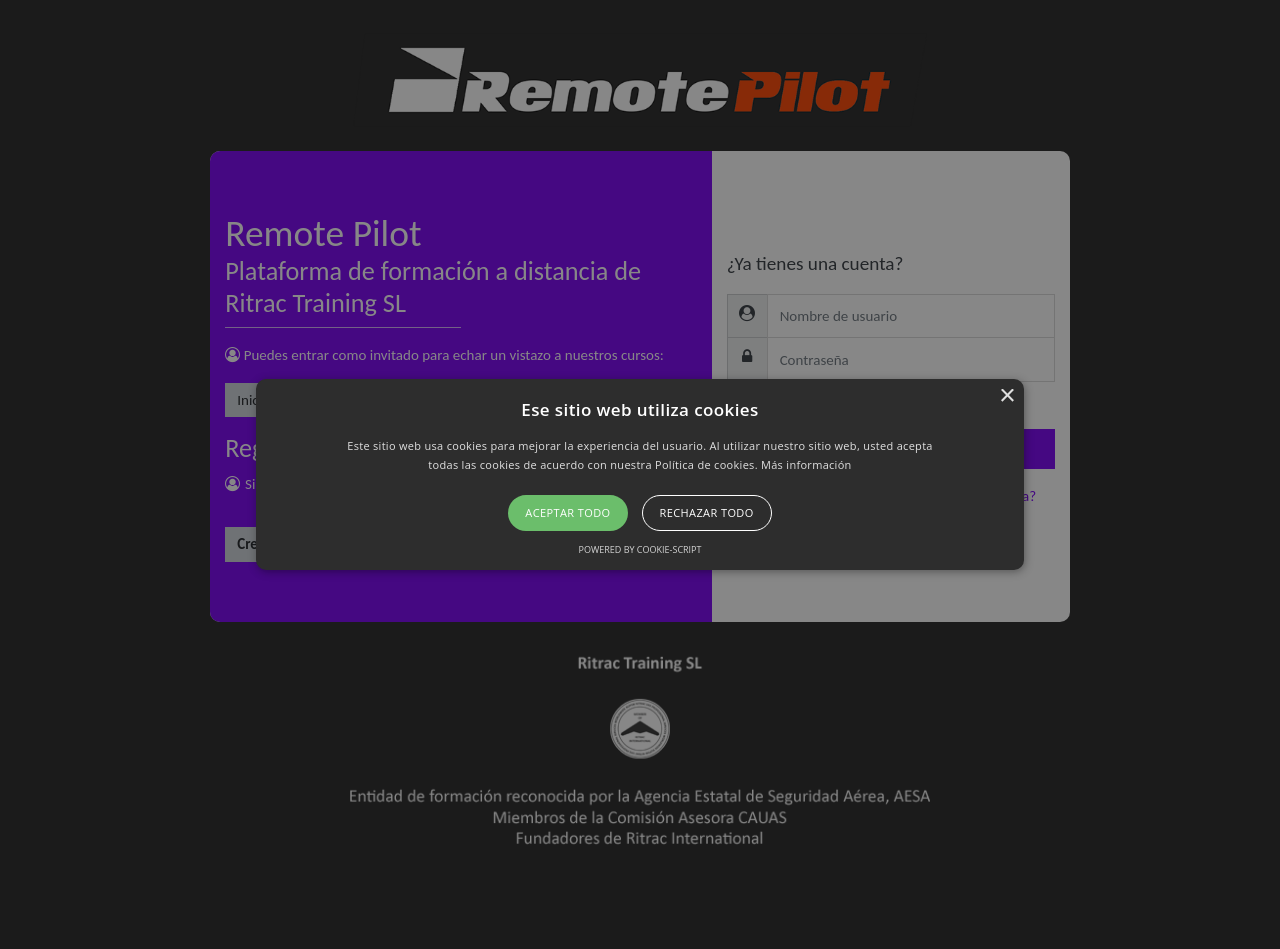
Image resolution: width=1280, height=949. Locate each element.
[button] (640, 475)
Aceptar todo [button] (567, 512)
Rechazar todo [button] (707, 512)
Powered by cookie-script (640, 549)
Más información (806, 464)
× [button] (1006, 396)
